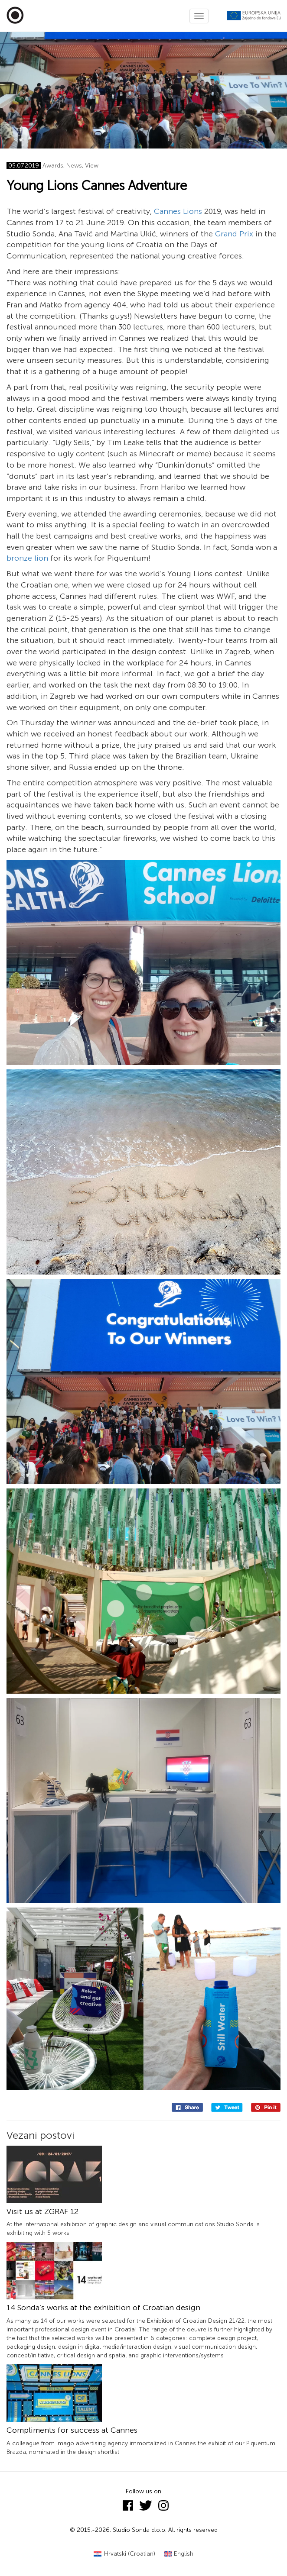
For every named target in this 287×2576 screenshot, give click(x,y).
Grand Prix (234, 234)
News (74, 165)
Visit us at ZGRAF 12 (42, 2211)
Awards (52, 165)
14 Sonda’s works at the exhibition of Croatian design (103, 2307)
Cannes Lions (178, 211)
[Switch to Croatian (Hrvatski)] (124, 2554)
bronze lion (27, 558)
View (91, 165)
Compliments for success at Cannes (72, 2430)
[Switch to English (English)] (179, 2554)
